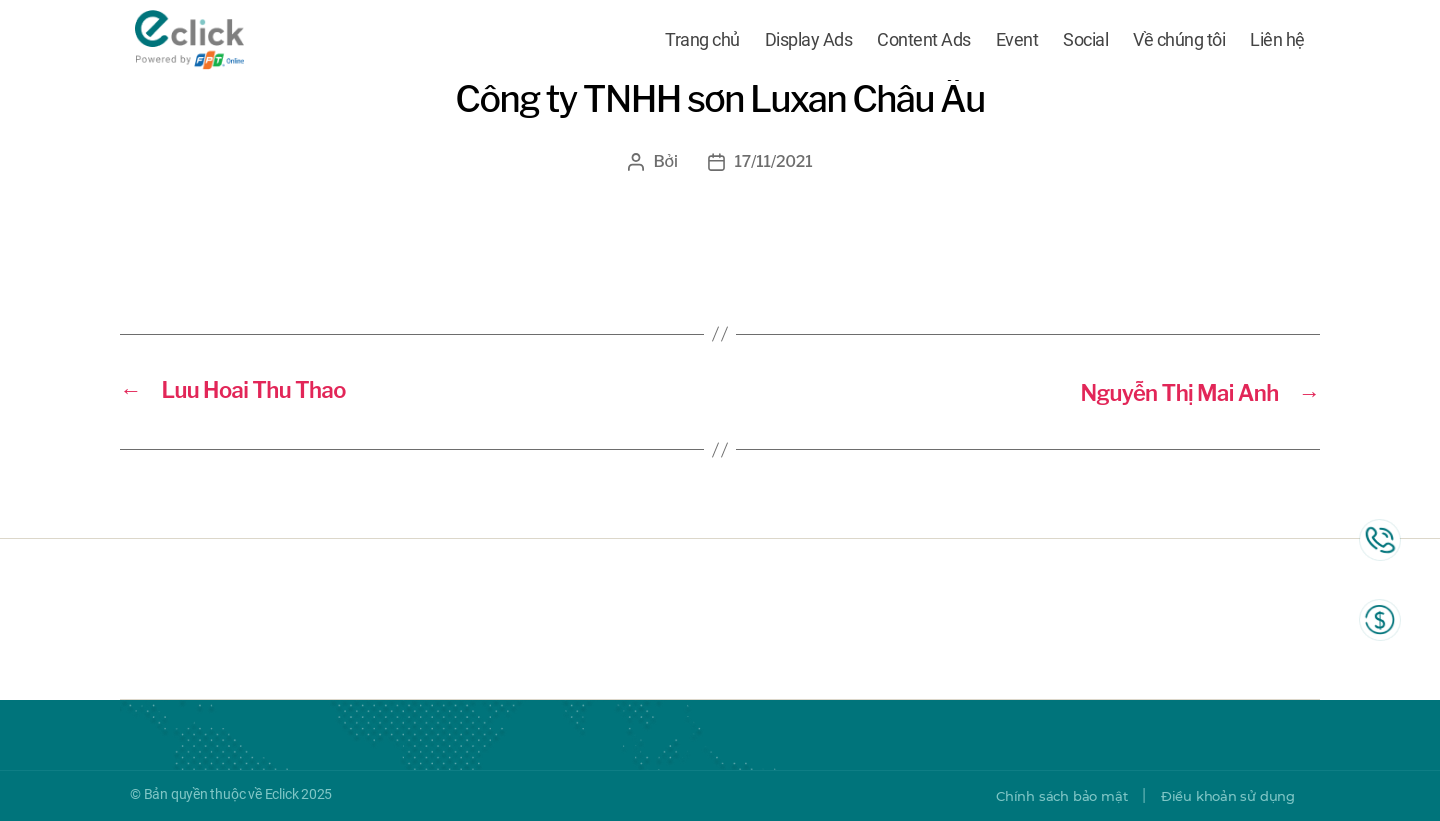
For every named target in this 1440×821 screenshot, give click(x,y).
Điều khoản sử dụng (1223, 796)
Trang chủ (702, 42)
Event (1017, 42)
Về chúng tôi (1179, 42)
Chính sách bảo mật (1046, 796)
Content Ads (924, 42)
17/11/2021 (774, 161)
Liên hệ (1277, 42)
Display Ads (809, 42)
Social (1085, 42)
